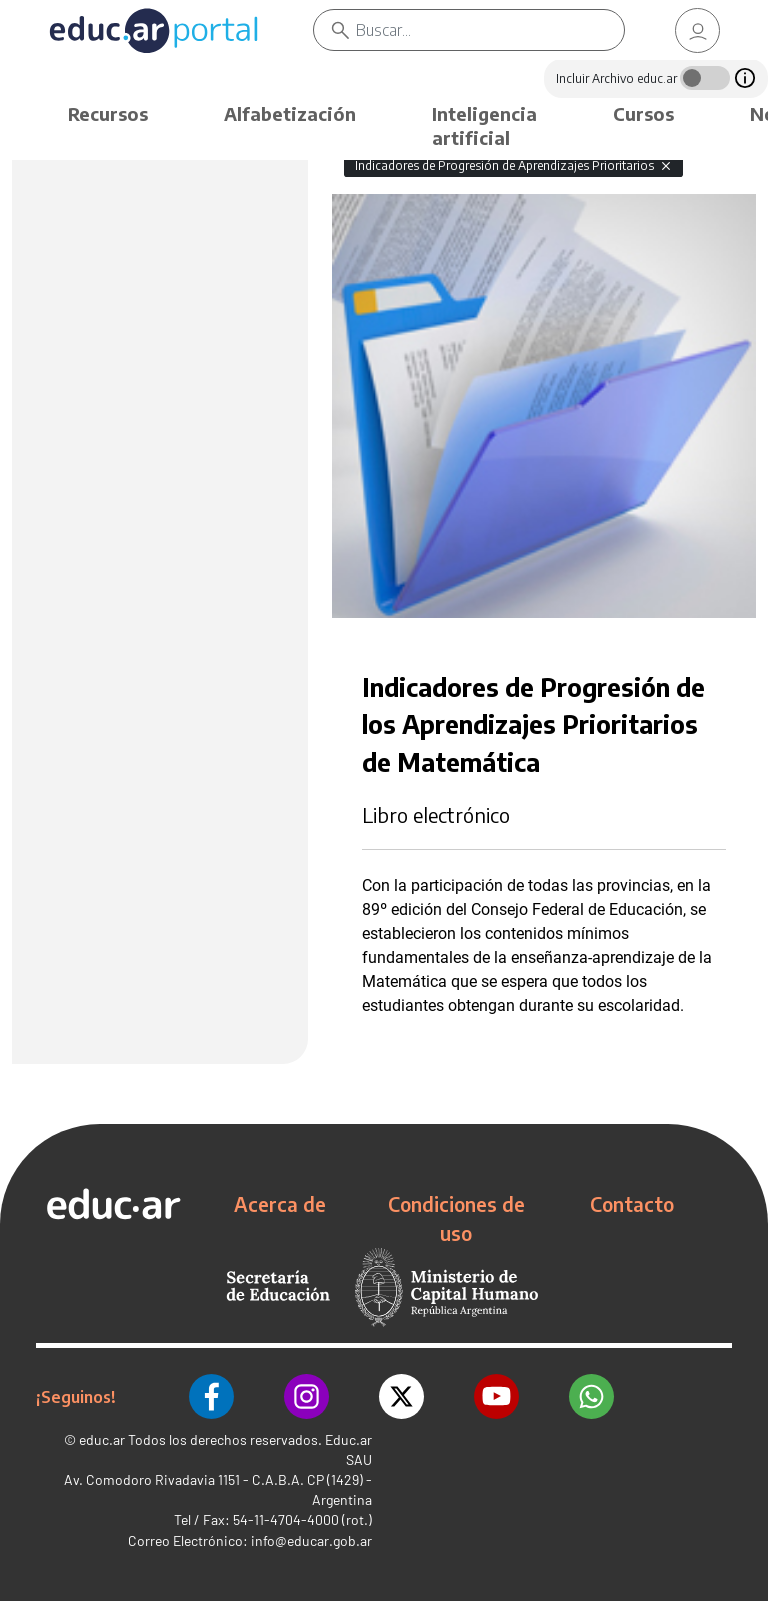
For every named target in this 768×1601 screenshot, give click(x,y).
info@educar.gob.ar (311, 1540)
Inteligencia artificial (484, 125)
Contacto (632, 1204)
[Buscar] (490, 30)
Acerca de (280, 1204)
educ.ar (102, 1439)
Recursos (108, 113)
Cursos (643, 113)
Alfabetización (290, 113)
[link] (698, 30)
